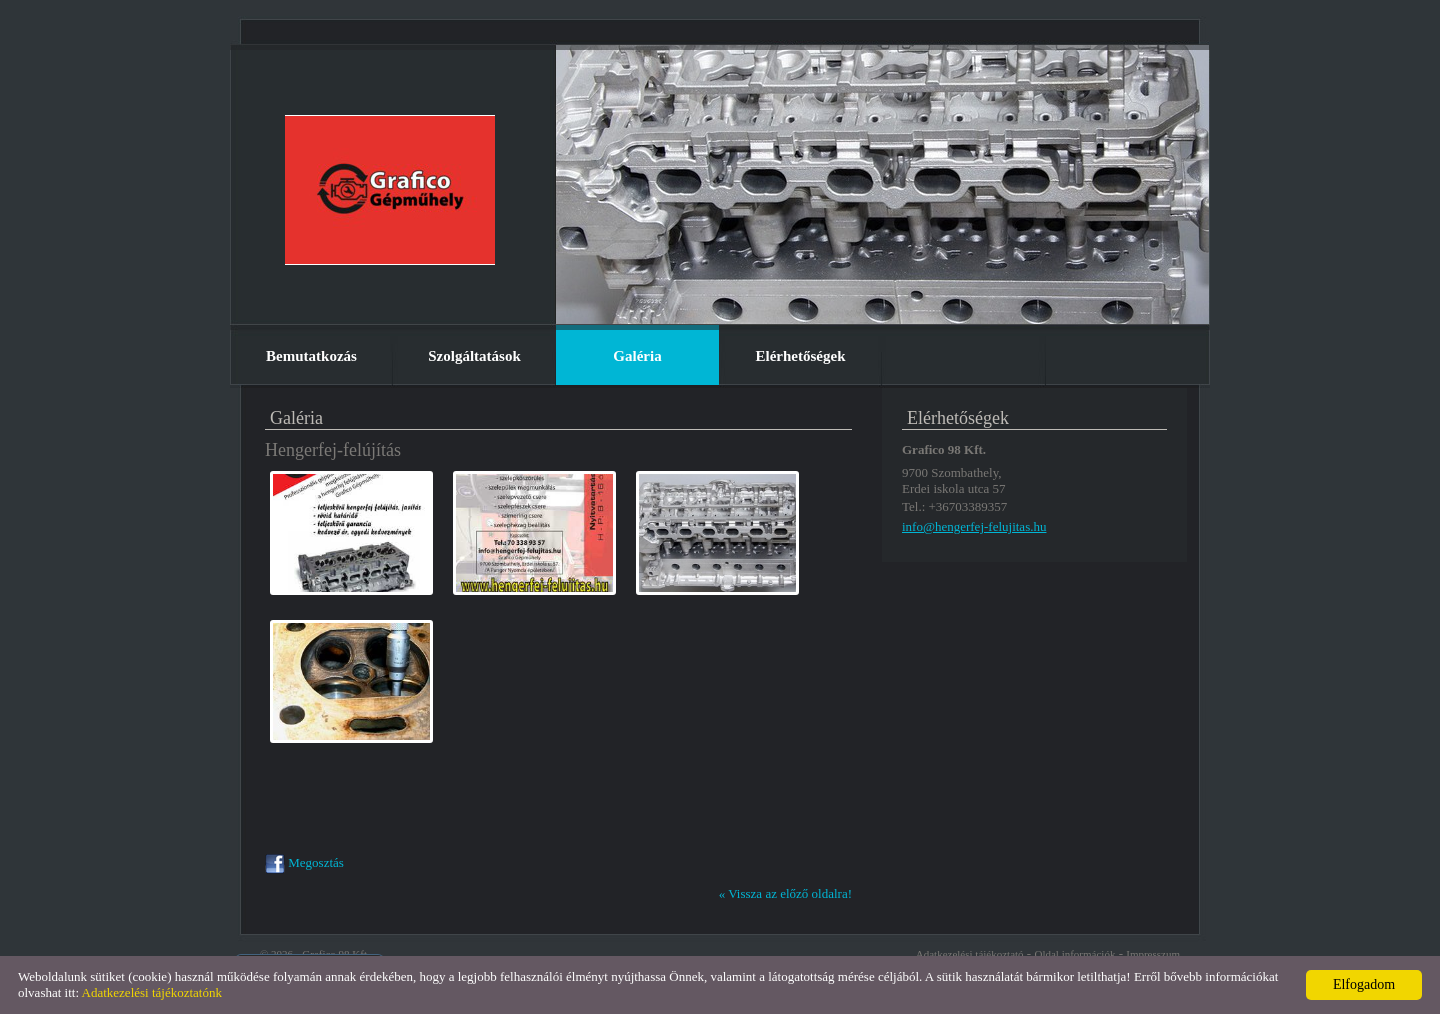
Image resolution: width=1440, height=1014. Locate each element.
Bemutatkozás (311, 356)
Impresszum (1153, 954)
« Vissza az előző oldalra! (785, 893)
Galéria (637, 356)
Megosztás (304, 862)
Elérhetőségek (801, 356)
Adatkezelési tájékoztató (970, 954)
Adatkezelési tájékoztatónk (152, 992)
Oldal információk (1074, 954)
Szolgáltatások (474, 356)
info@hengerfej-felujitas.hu (974, 526)
